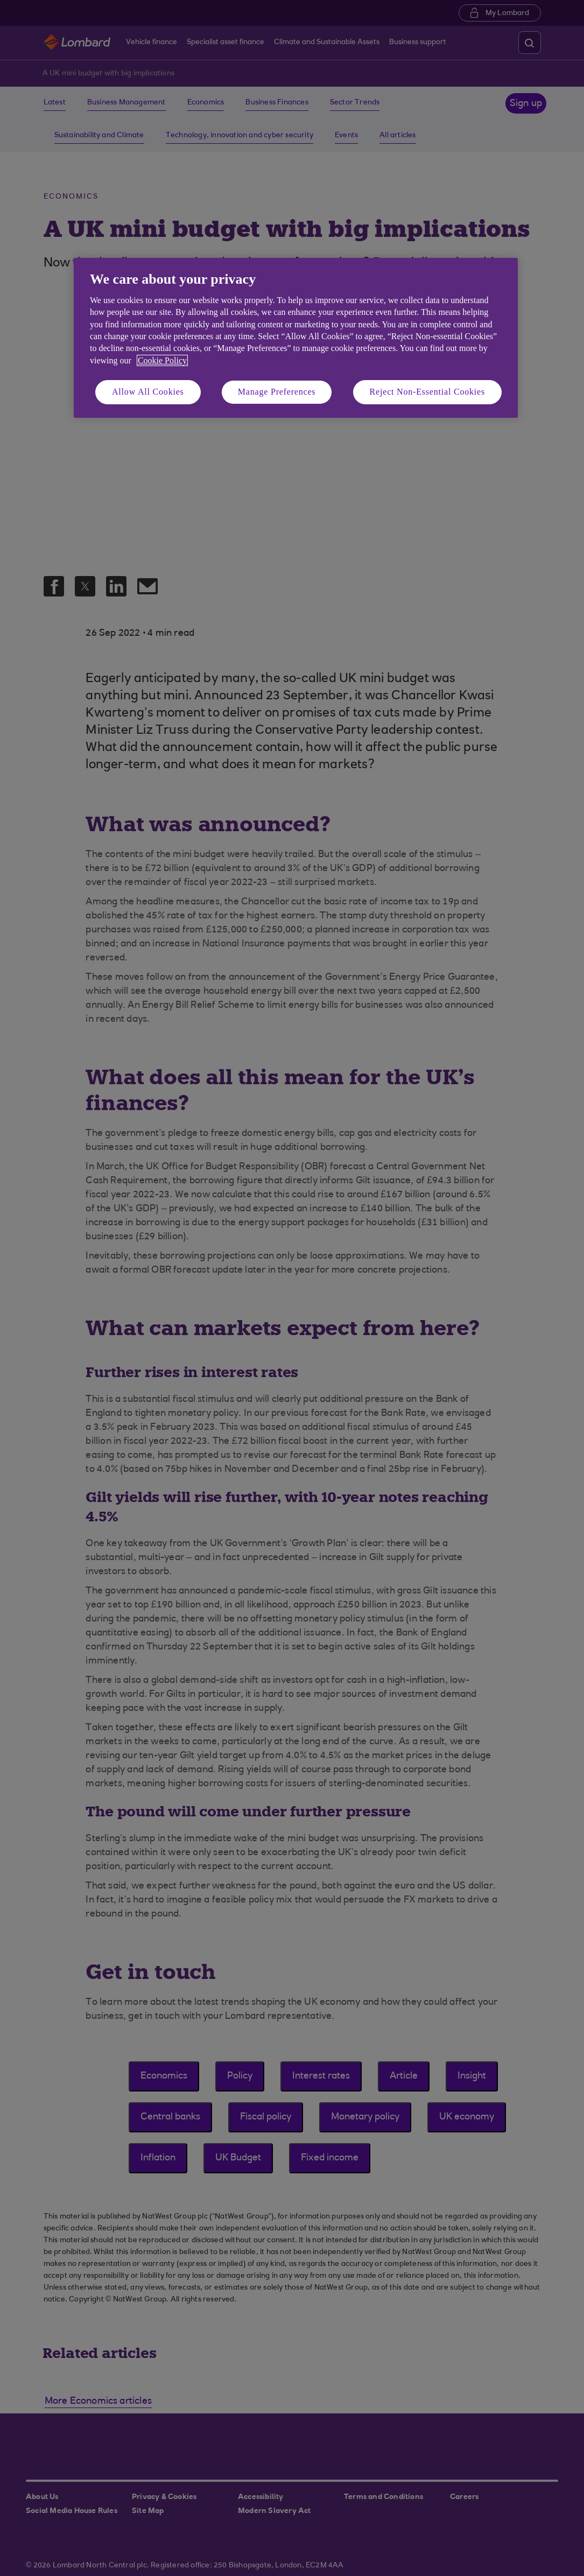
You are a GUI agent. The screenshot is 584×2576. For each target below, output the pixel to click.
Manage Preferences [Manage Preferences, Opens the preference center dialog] (277, 391)
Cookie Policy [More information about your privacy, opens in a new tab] (162, 360)
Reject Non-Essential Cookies (427, 391)
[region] (296, 338)
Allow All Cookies (148, 391)
